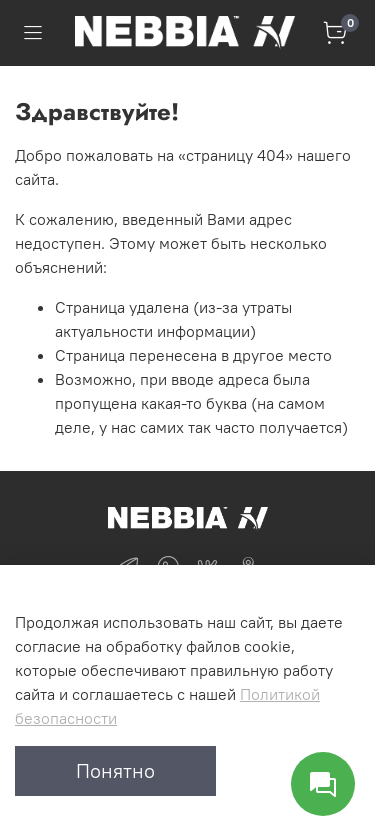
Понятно (115, 770)
